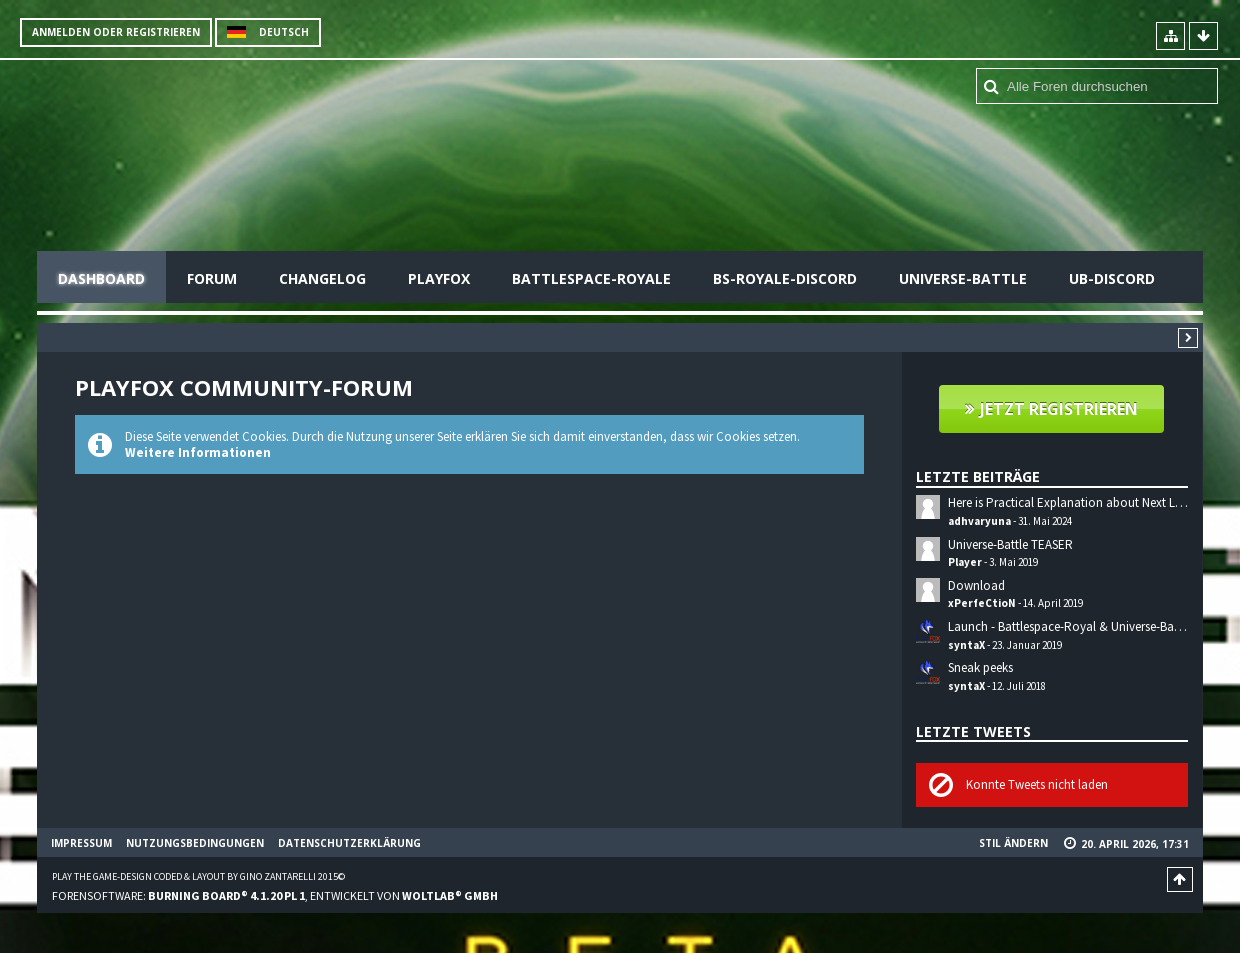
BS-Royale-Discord (785, 278)
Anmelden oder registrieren (116, 32)
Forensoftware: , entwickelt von (275, 895)
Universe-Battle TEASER (1010, 544)
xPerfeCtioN (982, 603)
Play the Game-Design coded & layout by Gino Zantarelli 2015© (198, 876)
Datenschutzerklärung (349, 843)
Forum (212, 278)
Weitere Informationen (198, 452)
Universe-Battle (963, 278)
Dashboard (101, 278)
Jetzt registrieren (1059, 409)
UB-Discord (1112, 278)
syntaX (966, 645)
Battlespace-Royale (591, 278)
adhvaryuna (979, 521)
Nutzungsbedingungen (195, 843)
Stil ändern (1013, 843)
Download (976, 585)
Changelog (322, 278)
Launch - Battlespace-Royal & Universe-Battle (1069, 626)
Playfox (439, 278)
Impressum (81, 843)
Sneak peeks (980, 667)
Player (965, 562)
